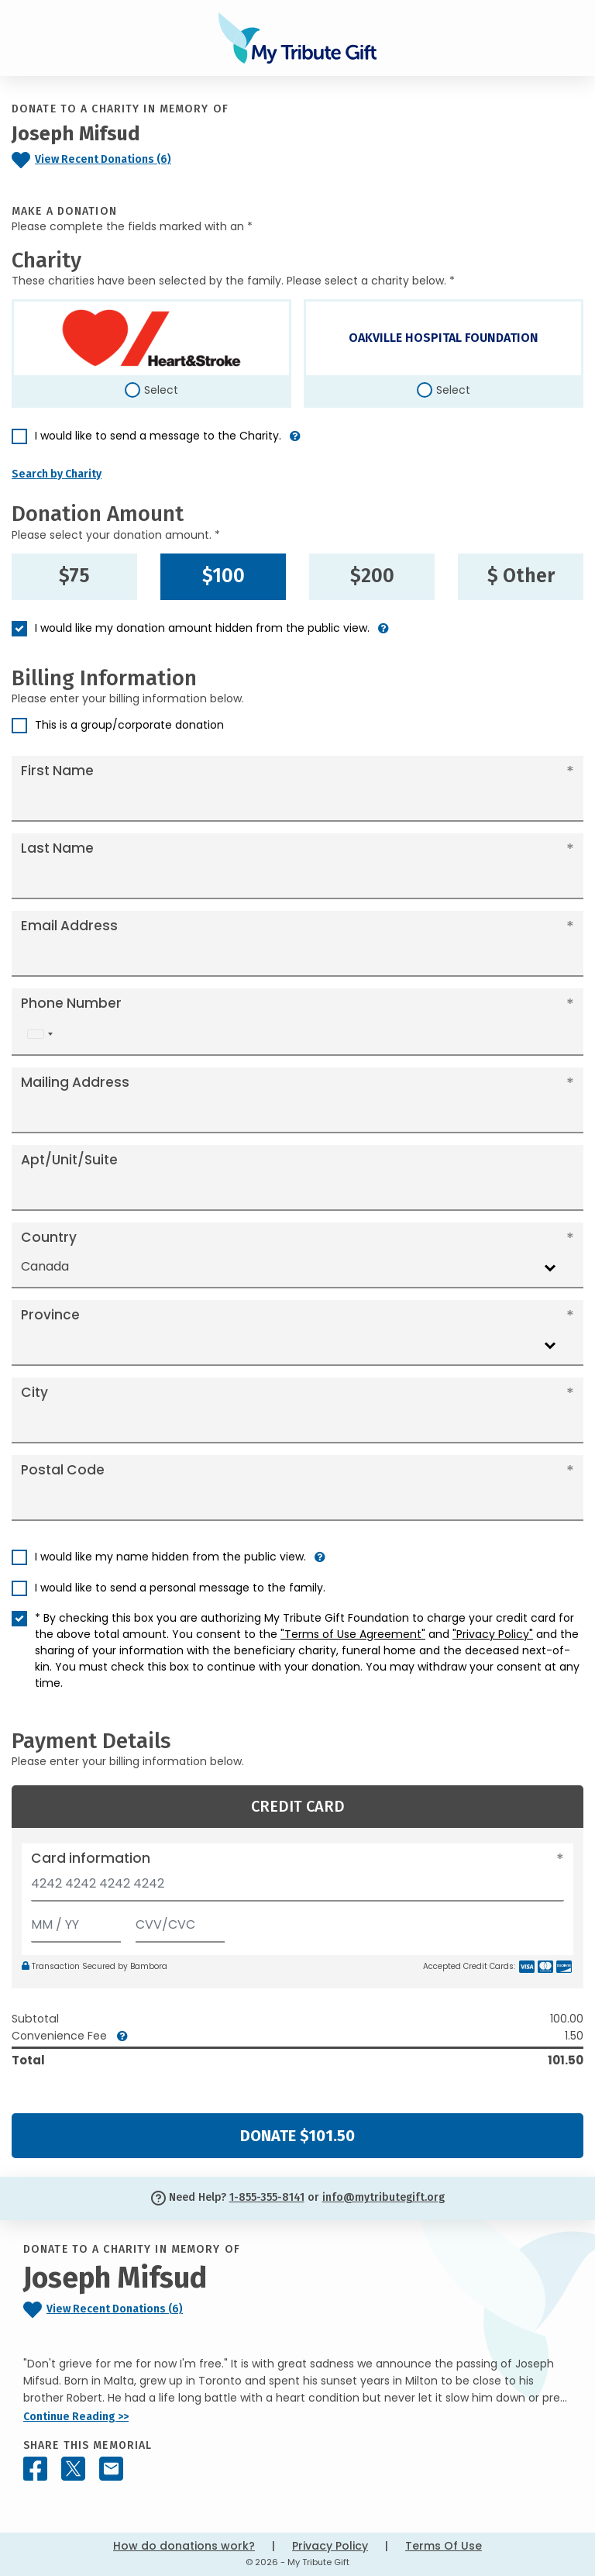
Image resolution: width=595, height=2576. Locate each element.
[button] (295, 442)
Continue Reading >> (76, 2416)
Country (49, 1237)
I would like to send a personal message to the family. (180, 1587)
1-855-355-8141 (266, 2197)
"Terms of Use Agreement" (352, 1634)
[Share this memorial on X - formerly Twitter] (73, 2468)
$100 (223, 576)
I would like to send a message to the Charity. (158, 435)
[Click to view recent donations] (124, 160)
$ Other (521, 576)
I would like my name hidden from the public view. (170, 1556)
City (34, 1392)
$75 (74, 576)
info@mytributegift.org (383, 2197)
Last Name (57, 848)
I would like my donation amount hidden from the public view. (202, 628)
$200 (372, 576)
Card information (90, 1858)
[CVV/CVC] (180, 1921)
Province (50, 1314)
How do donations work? (184, 2546)
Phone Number (71, 1003)
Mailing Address (75, 1082)
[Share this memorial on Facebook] (35, 2468)
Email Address (69, 925)
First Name (57, 770)
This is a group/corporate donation (129, 725)
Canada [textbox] (45, 1266)
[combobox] (39, 1034)
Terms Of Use (443, 2546)
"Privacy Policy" (492, 1634)
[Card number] (297, 1888)
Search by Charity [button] (56, 474)
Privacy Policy (330, 2546)
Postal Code (63, 1469)
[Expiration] (76, 1921)
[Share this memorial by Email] (111, 2468)
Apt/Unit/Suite (69, 1159)
